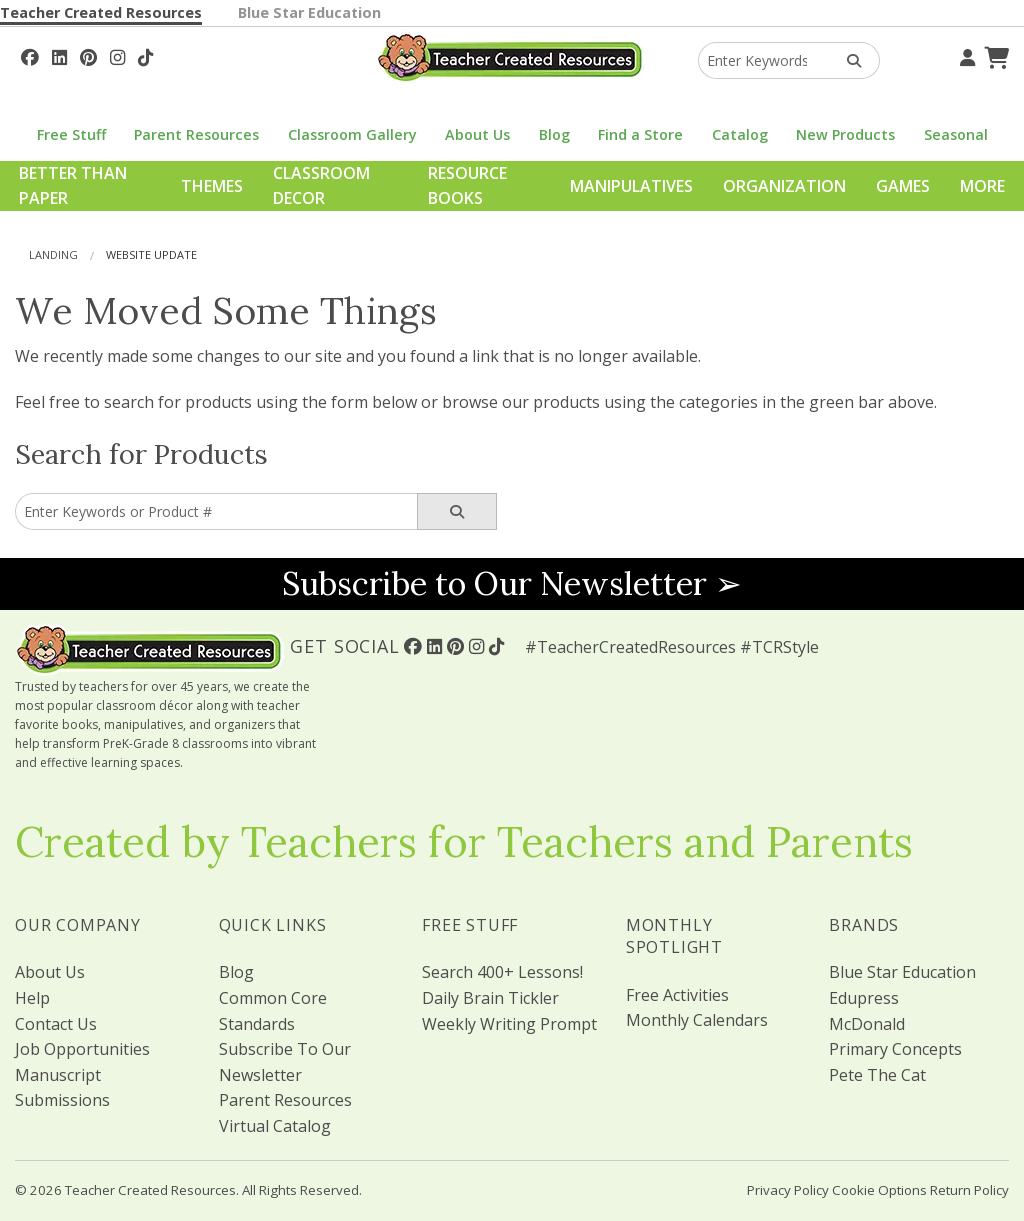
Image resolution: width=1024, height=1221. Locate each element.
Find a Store (640, 134)
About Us (477, 134)
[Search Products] (847, 60)
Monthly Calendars (697, 1020)
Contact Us (56, 1024)
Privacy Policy (788, 1190)
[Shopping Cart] (994, 55)
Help (32, 998)
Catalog (740, 134)
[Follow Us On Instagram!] (117, 55)
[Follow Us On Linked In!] (59, 55)
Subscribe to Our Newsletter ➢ (512, 583)
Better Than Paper (73, 186)
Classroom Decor (321, 186)
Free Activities (677, 995)
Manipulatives (631, 186)
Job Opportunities (82, 1049)
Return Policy (969, 1190)
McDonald (867, 1024)
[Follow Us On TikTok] (145, 55)
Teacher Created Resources (101, 12)
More (982, 186)
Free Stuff (71, 134)
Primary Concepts (895, 1049)
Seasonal (956, 134)
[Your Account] (965, 55)
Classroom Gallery (352, 134)
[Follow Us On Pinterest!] (88, 55)
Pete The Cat (877, 1075)
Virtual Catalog (275, 1126)
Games (903, 186)
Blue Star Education (309, 12)
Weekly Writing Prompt (509, 1024)
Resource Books (467, 186)
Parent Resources (196, 134)
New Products (845, 134)
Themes (212, 186)
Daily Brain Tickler (490, 998)
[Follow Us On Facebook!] (30, 55)
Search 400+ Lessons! (502, 972)
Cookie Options (879, 1190)
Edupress (864, 998)
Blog (554, 134)
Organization (784, 186)
